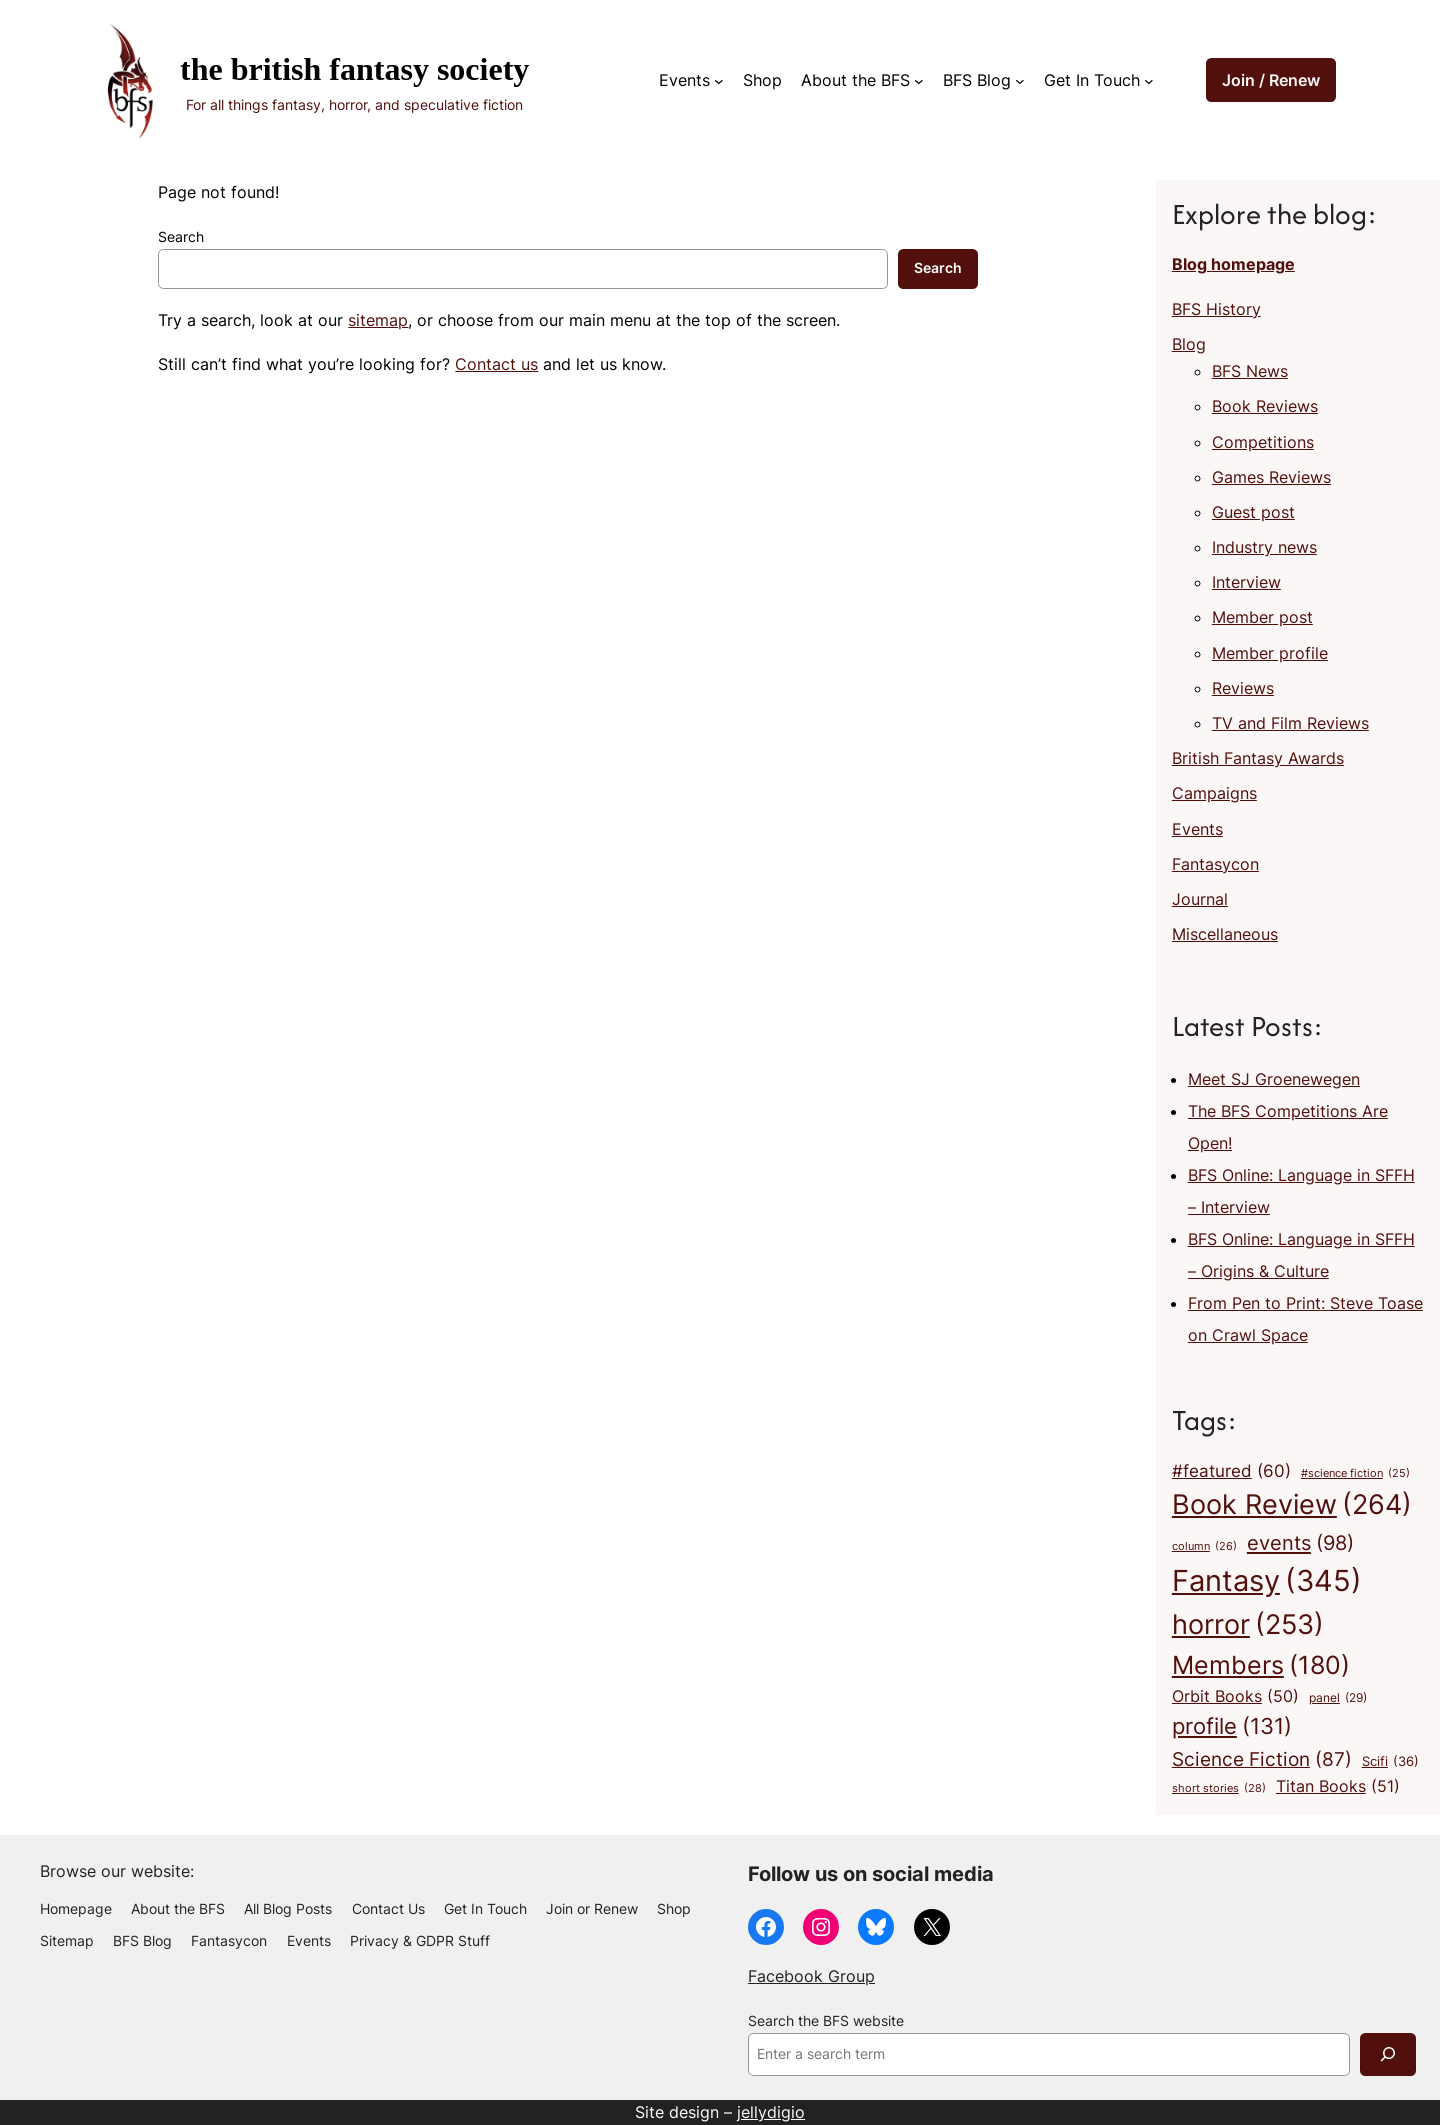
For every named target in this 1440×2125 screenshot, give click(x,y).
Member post (1262, 617)
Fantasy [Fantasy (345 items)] (1267, 1580)
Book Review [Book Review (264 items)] (1292, 1505)
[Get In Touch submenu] (1149, 81)
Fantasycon (1215, 864)
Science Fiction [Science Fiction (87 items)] (1262, 1759)
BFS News (1250, 371)
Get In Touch (1092, 80)
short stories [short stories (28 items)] (1219, 1789)
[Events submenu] (719, 81)
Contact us (496, 364)
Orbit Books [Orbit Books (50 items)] (1235, 1697)
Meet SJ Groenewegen (1274, 1079)
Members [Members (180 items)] (1261, 1665)
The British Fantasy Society (354, 69)
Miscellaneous (1225, 934)
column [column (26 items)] (1204, 1546)
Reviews (1243, 688)
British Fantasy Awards (1258, 758)
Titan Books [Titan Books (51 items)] (1338, 1787)
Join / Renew (1271, 80)
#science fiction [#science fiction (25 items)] (1355, 1474)
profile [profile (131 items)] (1232, 1726)
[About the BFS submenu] (919, 81)
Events (684, 80)
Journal (1200, 899)
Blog (1189, 344)
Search (181, 237)
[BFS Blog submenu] (1020, 81)
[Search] (1388, 2054)
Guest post (1253, 512)
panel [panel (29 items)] (1338, 1698)
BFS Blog (977, 80)
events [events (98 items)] (1300, 1543)
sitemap (378, 320)
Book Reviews (1265, 406)
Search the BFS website (826, 2021)
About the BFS (855, 80)
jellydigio (771, 2112)
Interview (1246, 582)
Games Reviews (1271, 477)
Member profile (1270, 653)
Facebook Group (811, 1976)
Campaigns (1214, 793)
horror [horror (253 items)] (1248, 1625)
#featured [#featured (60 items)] (1231, 1471)
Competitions (1263, 442)
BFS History (1216, 309)
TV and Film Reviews (1290, 723)
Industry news (1264, 547)
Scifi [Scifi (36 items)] (1390, 1761)
